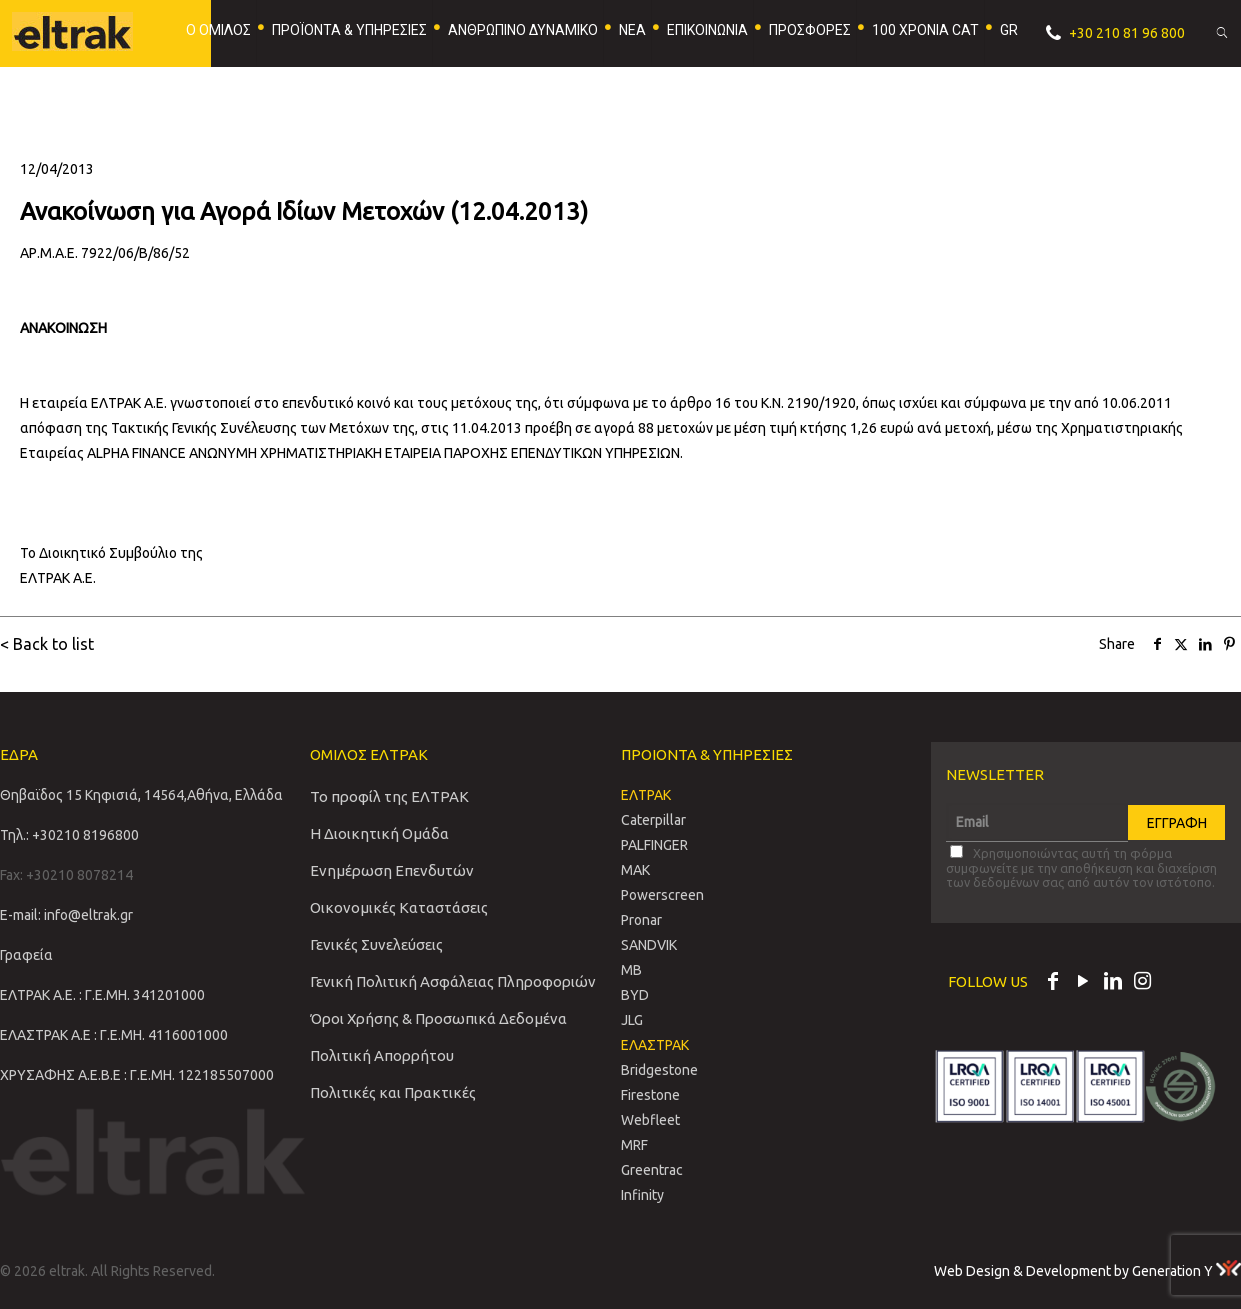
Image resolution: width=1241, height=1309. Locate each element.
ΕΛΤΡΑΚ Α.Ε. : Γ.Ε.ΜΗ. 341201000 (102, 995)
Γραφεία (26, 955)
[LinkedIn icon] (1113, 983)
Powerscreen (662, 895)
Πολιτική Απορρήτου (382, 1055)
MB (631, 970)
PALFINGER (654, 845)
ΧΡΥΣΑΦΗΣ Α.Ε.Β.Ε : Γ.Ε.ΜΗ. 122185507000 (137, 1075)
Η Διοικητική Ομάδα (379, 833)
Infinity (642, 1195)
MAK (635, 870)
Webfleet (650, 1120)
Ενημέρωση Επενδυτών (392, 870)
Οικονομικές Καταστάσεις (399, 907)
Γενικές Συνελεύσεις (376, 944)
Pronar (641, 920)
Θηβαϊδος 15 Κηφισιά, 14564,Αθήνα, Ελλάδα (141, 795)
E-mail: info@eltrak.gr (66, 915)
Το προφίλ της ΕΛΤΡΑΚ (389, 796)
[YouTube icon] (1083, 983)
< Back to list (47, 644)
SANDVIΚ (649, 945)
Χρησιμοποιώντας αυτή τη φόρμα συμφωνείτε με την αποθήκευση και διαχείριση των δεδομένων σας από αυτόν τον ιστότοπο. (1081, 867)
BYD (635, 995)
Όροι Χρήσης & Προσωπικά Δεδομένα (438, 1018)
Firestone (650, 1095)
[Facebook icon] (1053, 983)
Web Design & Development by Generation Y (1087, 1271)
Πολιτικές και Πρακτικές (393, 1092)
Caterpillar (653, 820)
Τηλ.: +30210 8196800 (69, 835)
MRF (634, 1145)
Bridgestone (659, 1070)
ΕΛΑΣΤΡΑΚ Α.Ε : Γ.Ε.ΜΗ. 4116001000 (114, 1035)
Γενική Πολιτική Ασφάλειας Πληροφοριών (453, 981)
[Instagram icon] (1143, 983)
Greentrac (652, 1170)
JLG (632, 1020)
